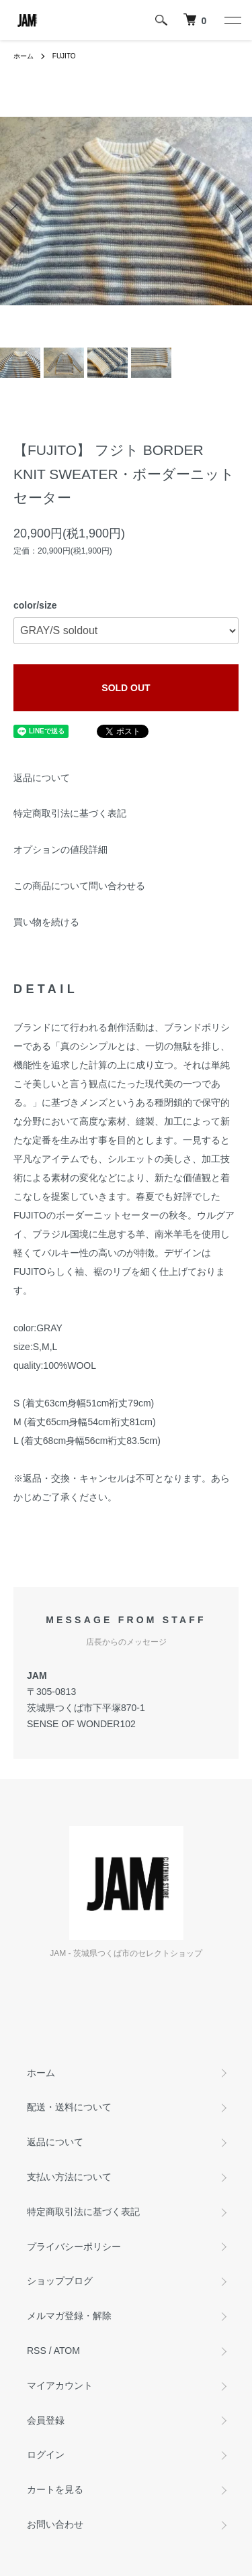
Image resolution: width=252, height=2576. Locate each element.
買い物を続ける (46, 922)
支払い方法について (69, 2176)
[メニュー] (232, 20)
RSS (36, 2350)
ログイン (46, 2454)
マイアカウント (60, 2385)
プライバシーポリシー (74, 2246)
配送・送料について (69, 2107)
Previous (15, 211)
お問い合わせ (55, 2524)
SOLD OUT (125, 687)
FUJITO (64, 56)
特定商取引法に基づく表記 (69, 813)
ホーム (23, 56)
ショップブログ (60, 2280)
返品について (41, 777)
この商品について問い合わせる (79, 885)
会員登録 (46, 2420)
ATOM (67, 2350)
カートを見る (55, 2489)
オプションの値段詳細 (60, 849)
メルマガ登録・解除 (69, 2315)
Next (237, 211)
